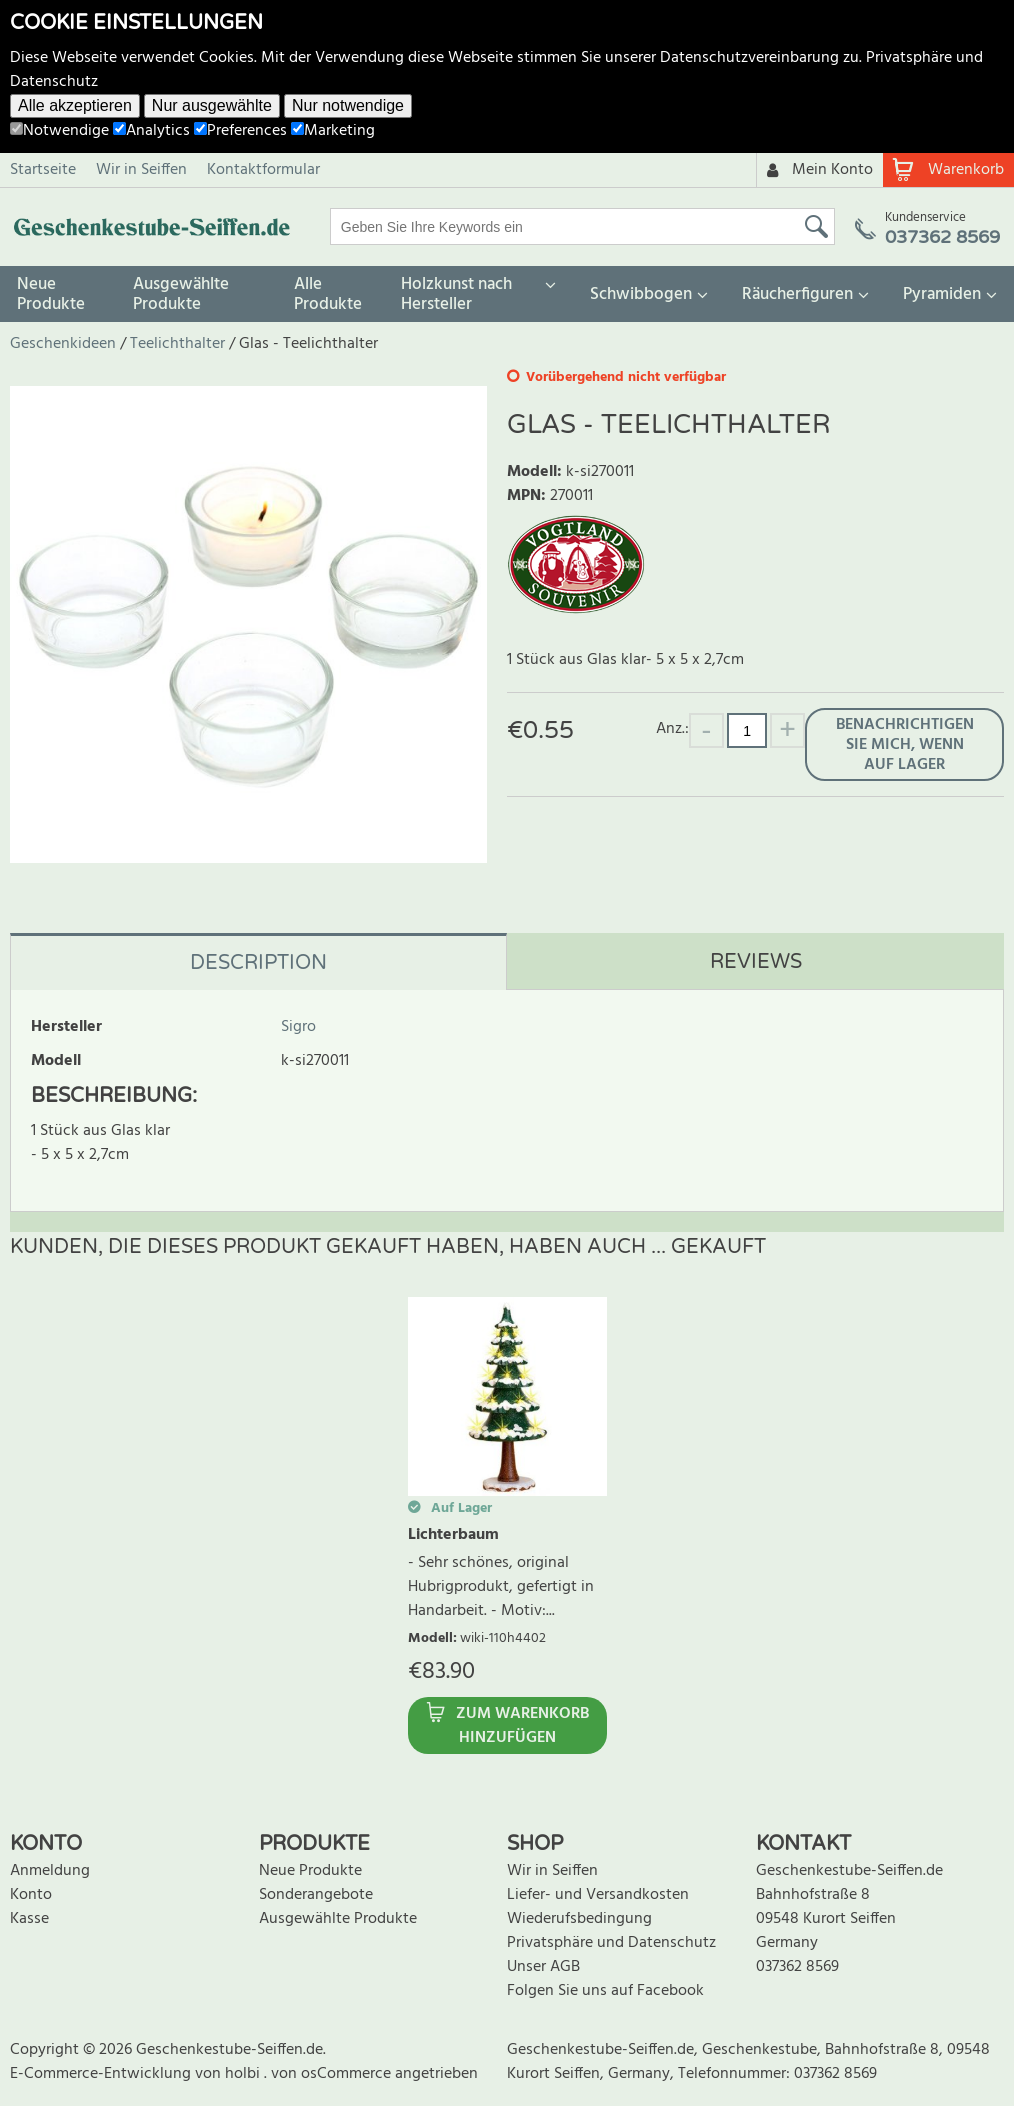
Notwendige (59, 131)
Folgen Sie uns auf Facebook (605, 1991)
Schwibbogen (641, 294)
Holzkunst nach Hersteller (456, 294)
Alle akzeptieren (75, 105)
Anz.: (672, 728)
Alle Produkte (328, 294)
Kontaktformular (263, 170)
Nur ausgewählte (212, 105)
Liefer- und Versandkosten (598, 1895)
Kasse (29, 1919)
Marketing (333, 131)
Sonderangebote (316, 1895)
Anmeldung (50, 1871)
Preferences (240, 131)
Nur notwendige (348, 105)
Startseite (43, 170)
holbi (244, 2074)
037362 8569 (797, 1967)
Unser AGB (543, 1967)
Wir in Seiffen (141, 170)
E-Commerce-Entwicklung (102, 2074)
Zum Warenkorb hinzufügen (522, 1726)
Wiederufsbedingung (579, 1919)
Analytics (151, 131)
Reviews (756, 962)
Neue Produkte (51, 294)
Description (258, 963)
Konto (31, 1895)
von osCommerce (333, 2074)
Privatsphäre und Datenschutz (611, 1943)
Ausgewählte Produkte (181, 294)
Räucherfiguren (797, 294)
